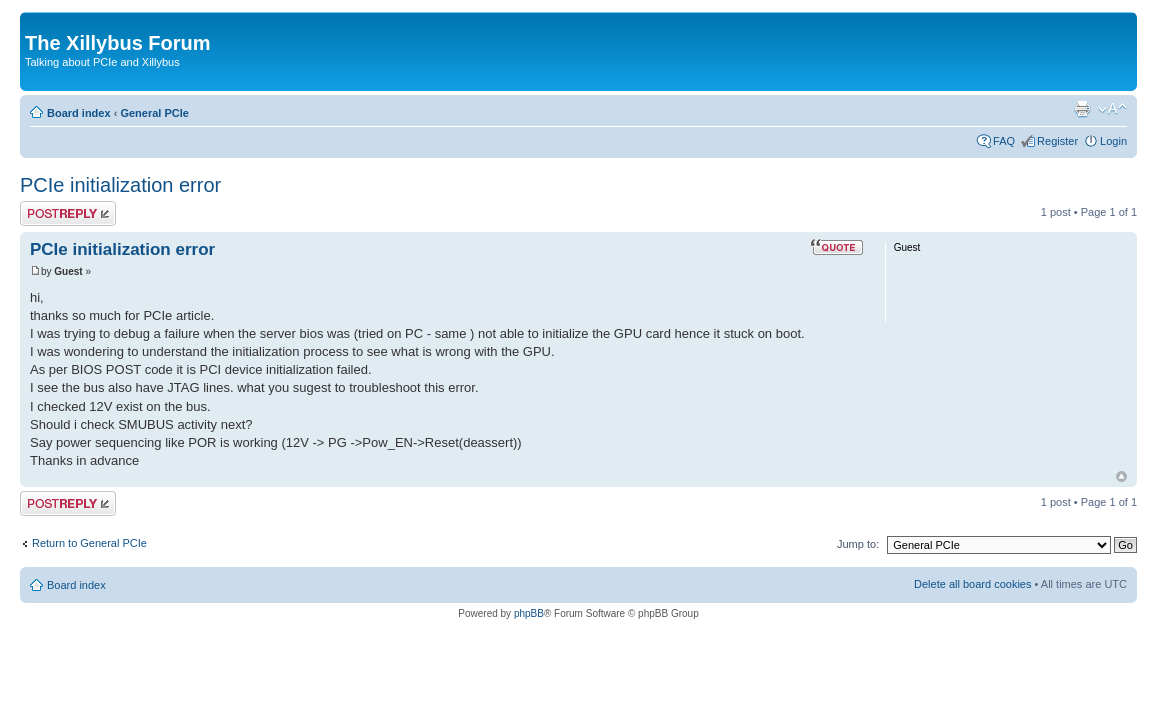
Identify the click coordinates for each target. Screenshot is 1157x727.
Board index (79, 113)
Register (1057, 141)
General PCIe (154, 113)
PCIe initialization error (120, 185)
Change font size (1112, 109)
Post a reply (68, 213)
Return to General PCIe (89, 543)
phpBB (529, 613)
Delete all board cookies (972, 584)
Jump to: (858, 544)
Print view (1082, 109)
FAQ (1004, 141)
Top (1121, 476)
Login (1113, 141)
